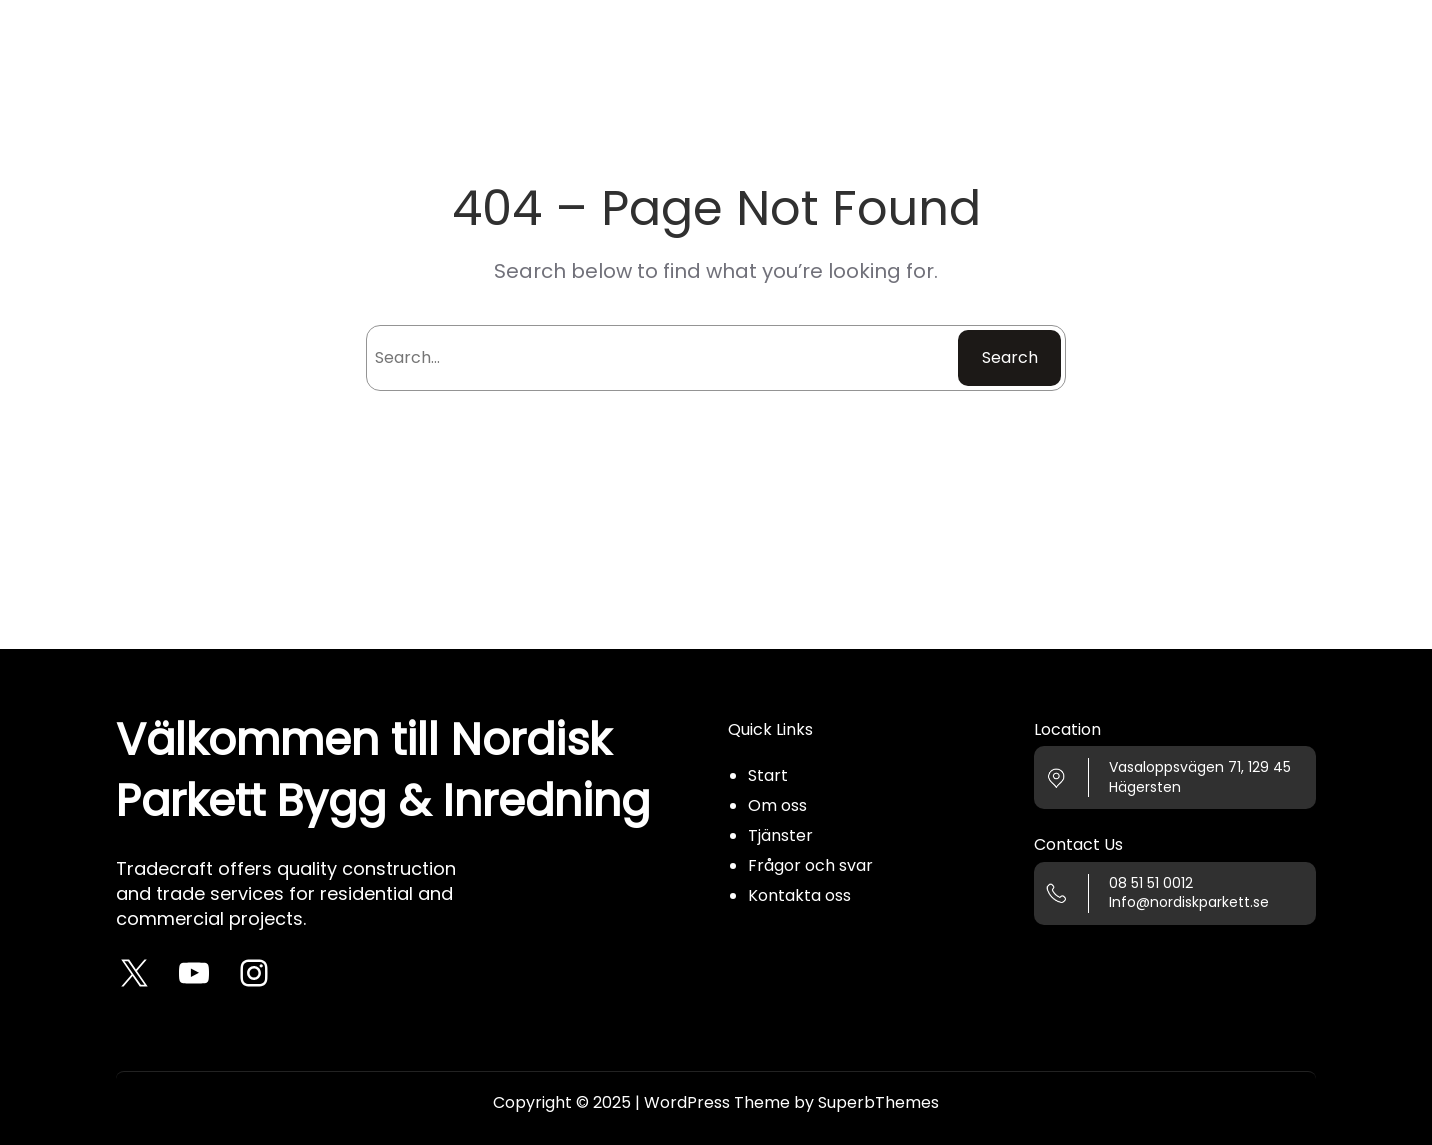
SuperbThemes (878, 1102)
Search (1010, 357)
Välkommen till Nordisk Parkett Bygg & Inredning (383, 770)
